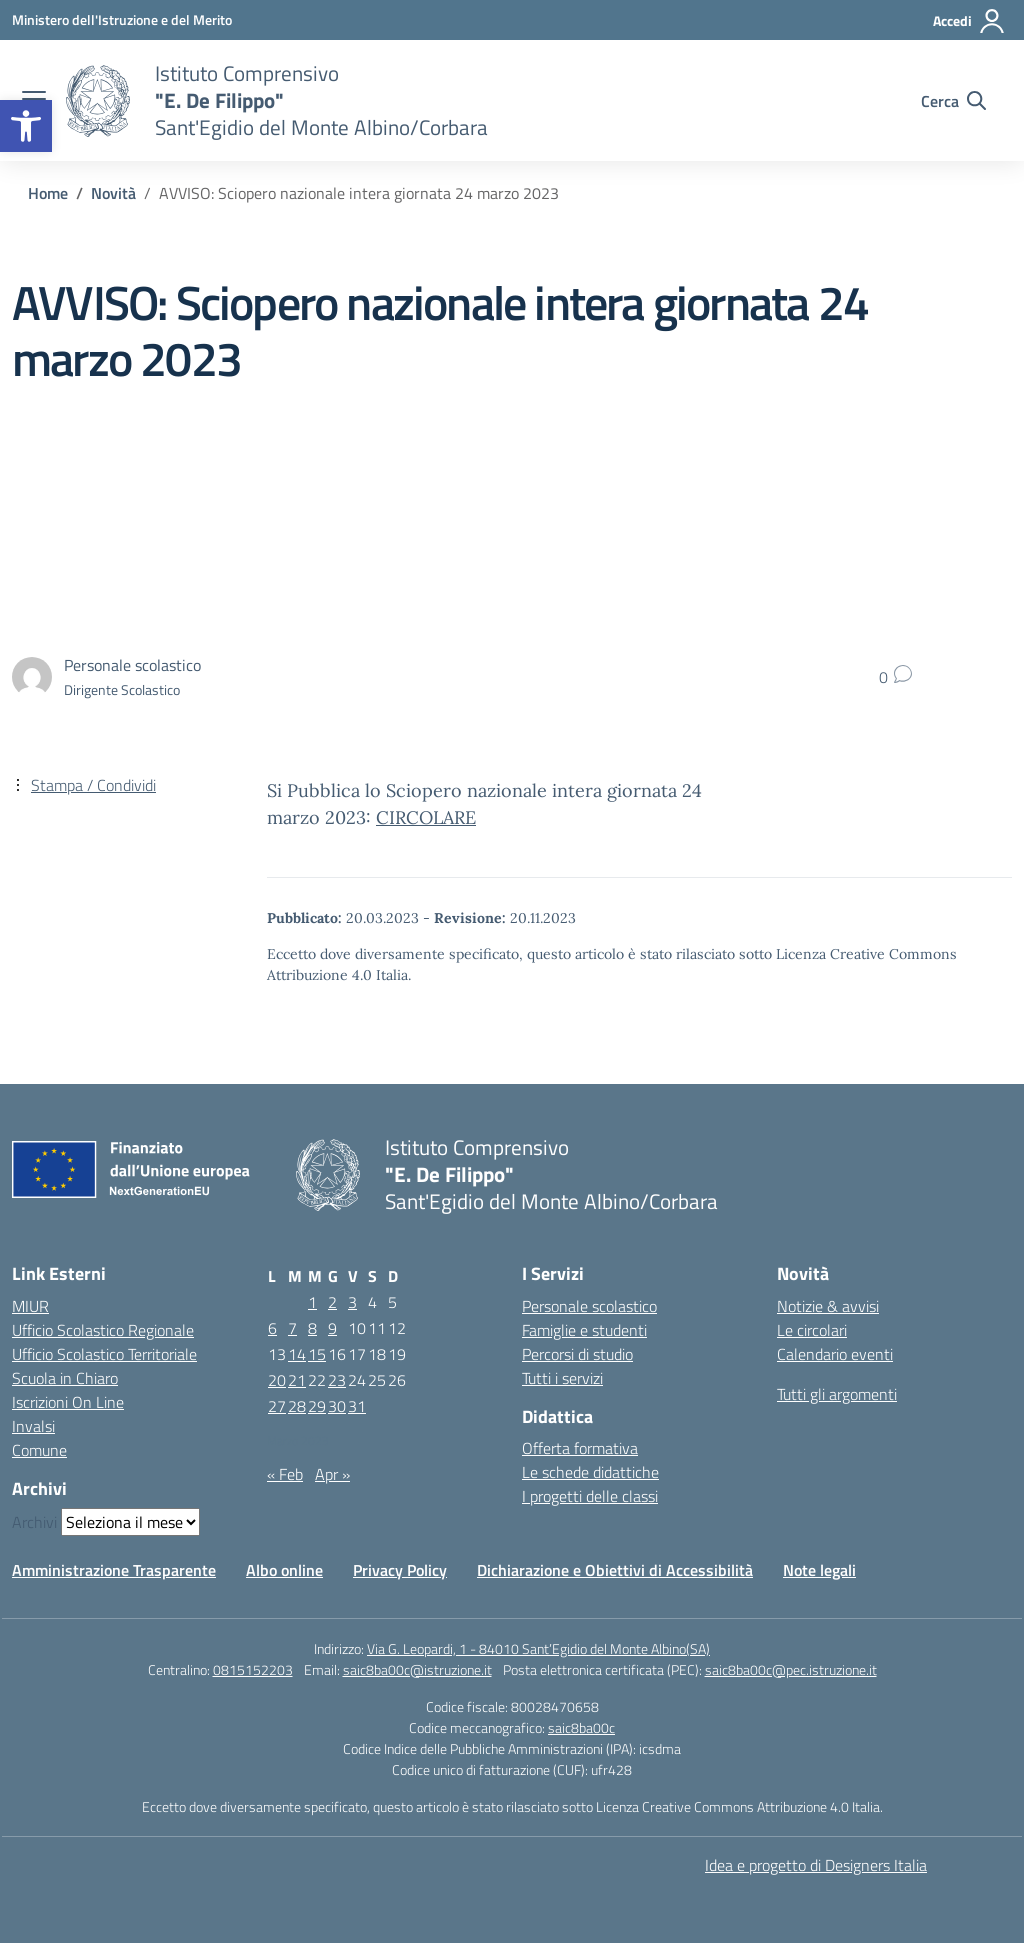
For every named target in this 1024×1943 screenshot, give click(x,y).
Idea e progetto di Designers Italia (816, 1865)
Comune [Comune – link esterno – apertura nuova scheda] (39, 1450)
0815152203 (253, 1669)
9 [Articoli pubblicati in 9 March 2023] (332, 1328)
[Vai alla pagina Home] (48, 193)
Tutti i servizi (562, 1378)
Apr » (332, 1474)
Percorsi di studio (577, 1354)
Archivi (34, 1522)
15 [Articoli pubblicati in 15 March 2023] (317, 1354)
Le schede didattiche (590, 1472)
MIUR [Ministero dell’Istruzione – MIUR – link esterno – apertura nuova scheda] (30, 1306)
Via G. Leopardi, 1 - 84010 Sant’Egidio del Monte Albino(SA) (538, 1648)
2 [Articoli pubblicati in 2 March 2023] (332, 1302)
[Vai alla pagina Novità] (113, 193)
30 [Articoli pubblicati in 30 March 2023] (337, 1406)
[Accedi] (969, 21)
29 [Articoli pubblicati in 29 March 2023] (317, 1406)
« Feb (285, 1474)
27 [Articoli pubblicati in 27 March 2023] (277, 1406)
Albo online (284, 1570)
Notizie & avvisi (828, 1306)
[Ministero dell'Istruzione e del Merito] (122, 19)
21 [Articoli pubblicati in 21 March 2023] (297, 1380)
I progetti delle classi (590, 1496)
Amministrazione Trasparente (114, 1570)
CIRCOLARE (426, 817)
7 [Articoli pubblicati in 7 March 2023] (292, 1328)
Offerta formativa (580, 1448)
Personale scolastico (589, 1306)
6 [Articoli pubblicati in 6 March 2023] (272, 1328)
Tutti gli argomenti (837, 1394)
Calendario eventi (835, 1354)
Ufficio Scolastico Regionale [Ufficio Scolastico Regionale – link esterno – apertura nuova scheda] (103, 1330)
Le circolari (812, 1330)
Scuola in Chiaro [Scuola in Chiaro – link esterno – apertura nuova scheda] (65, 1378)
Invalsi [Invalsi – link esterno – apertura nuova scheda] (33, 1426)
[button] (26, 126)
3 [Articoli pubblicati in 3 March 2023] (352, 1302)
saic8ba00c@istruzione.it (417, 1669)
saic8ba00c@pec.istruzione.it (791, 1669)
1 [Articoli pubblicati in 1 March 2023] (312, 1302)
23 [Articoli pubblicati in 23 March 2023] (337, 1380)
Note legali (819, 1570)
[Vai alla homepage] (98, 101)
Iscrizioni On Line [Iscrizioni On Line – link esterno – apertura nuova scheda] (68, 1402)
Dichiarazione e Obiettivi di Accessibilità (615, 1570)
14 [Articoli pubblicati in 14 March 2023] (297, 1354)
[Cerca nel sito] (953, 101)
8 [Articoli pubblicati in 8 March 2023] (312, 1328)
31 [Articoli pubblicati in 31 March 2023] (357, 1406)
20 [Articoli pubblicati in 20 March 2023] (277, 1380)
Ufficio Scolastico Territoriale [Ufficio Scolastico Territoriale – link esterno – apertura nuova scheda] (104, 1354)
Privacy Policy (400, 1570)
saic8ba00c (581, 1727)
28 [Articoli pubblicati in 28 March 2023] (297, 1406)
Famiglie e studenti (584, 1330)
